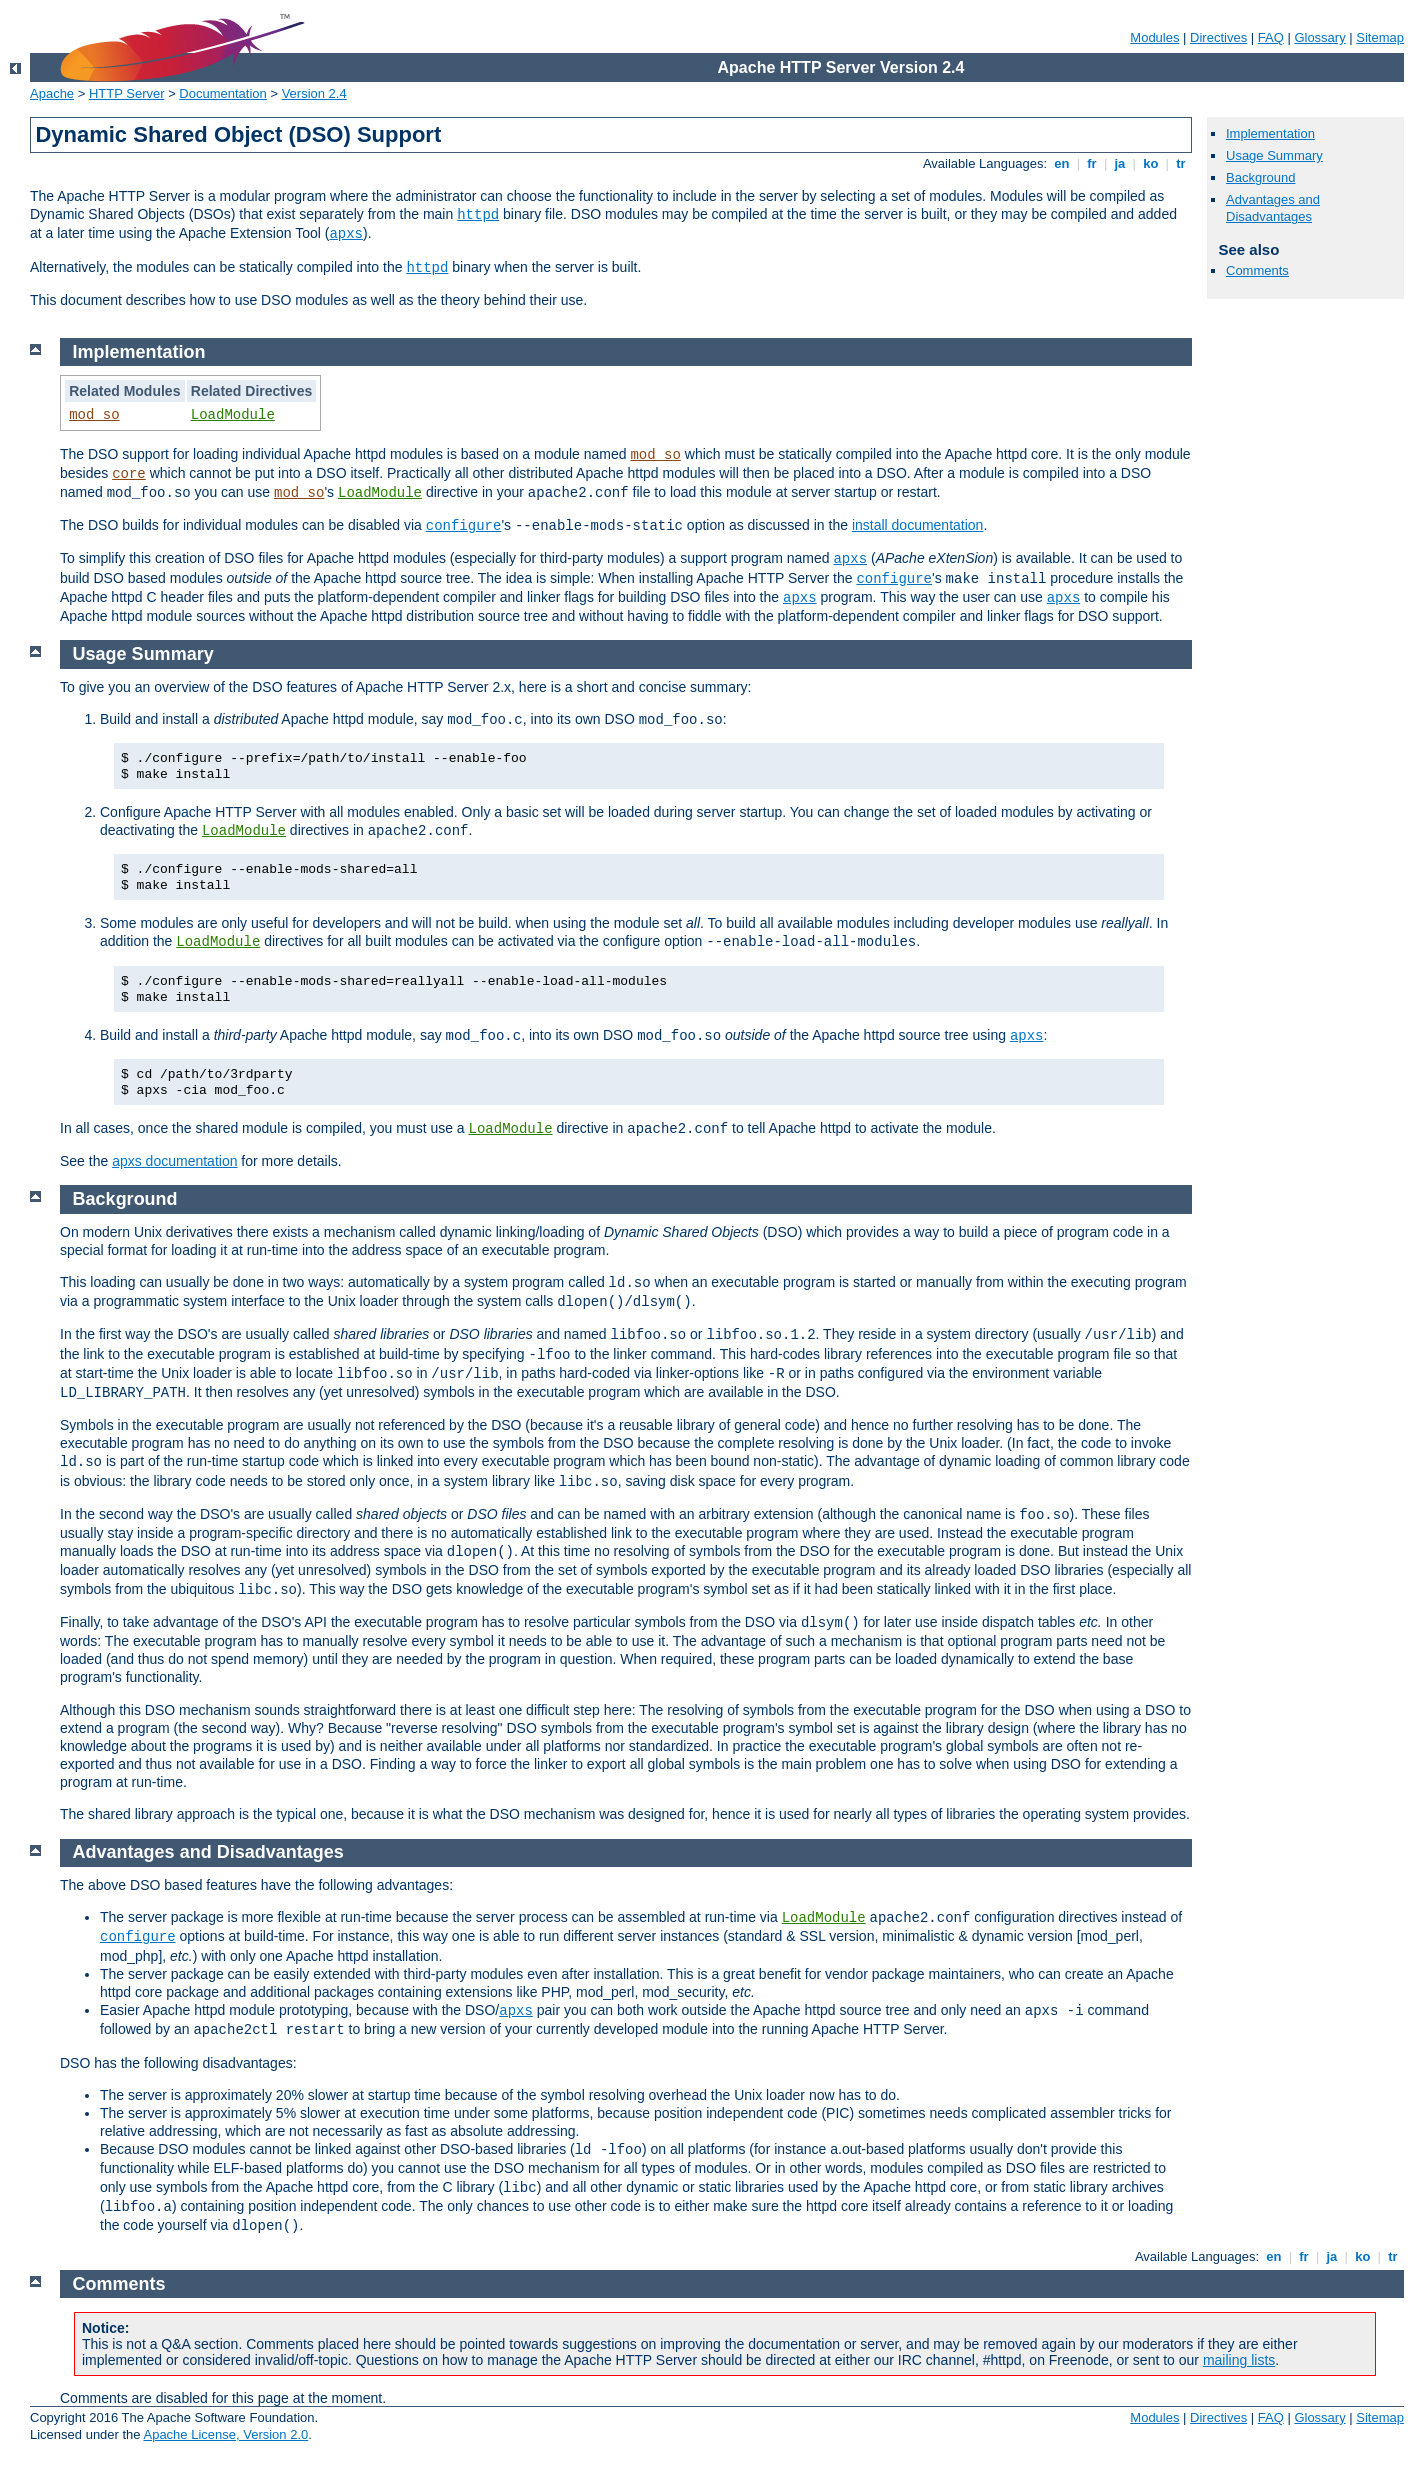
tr (1181, 163)
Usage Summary (1274, 155)
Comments (1257, 270)
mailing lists (1239, 2360)
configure (464, 526)
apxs (346, 234)
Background (1260, 177)
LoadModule (233, 415)
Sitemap (1380, 37)
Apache (52, 93)
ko (1151, 163)
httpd (478, 215)
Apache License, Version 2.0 (225, 2434)
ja (1120, 163)
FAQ (1271, 37)
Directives (1218, 37)
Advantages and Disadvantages (1273, 208)
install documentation (918, 525)
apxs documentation (174, 1161)
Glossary (1319, 37)
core (129, 474)
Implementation (1270, 133)
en (1062, 163)
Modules (1154, 37)
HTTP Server (127, 93)
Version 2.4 (314, 93)
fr (1092, 163)
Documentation (222, 93)
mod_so (94, 415)
